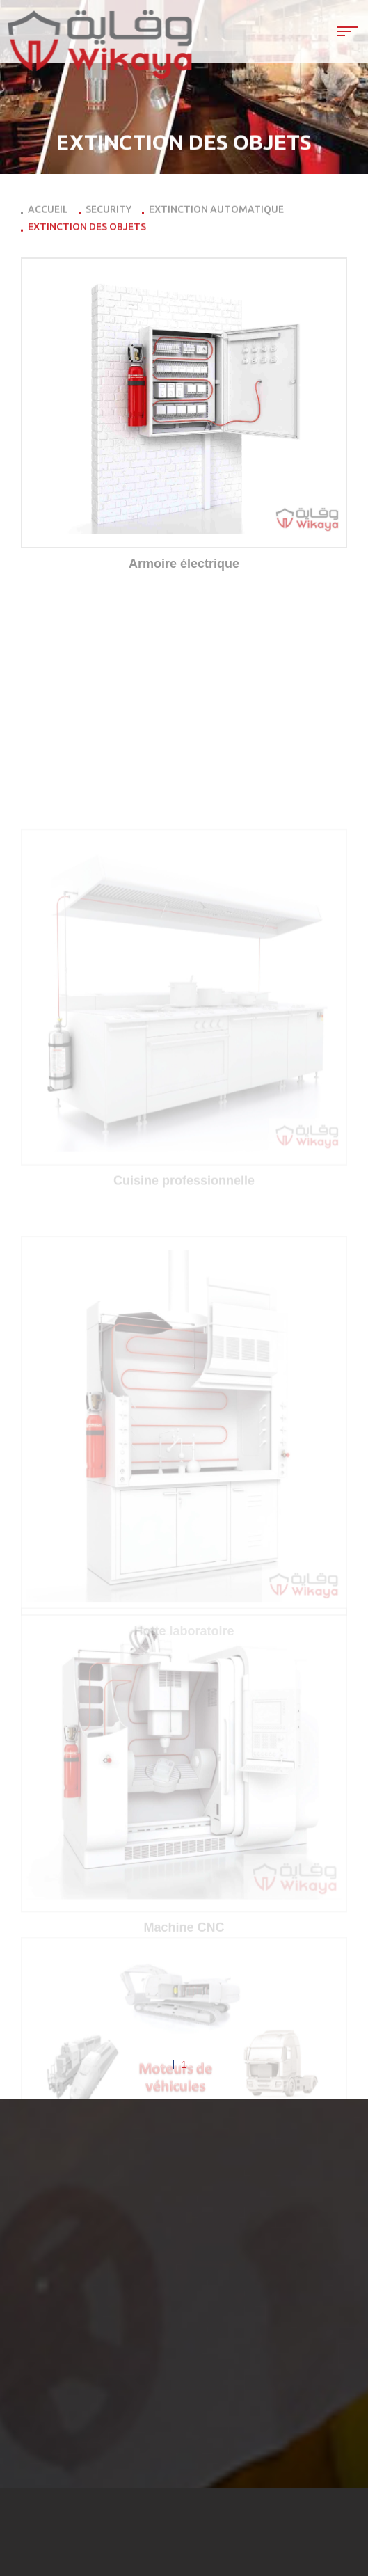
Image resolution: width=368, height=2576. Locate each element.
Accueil (48, 211)
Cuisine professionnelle (184, 1294)
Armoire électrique (184, 564)
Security (108, 211)
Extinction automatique (216, 211)
